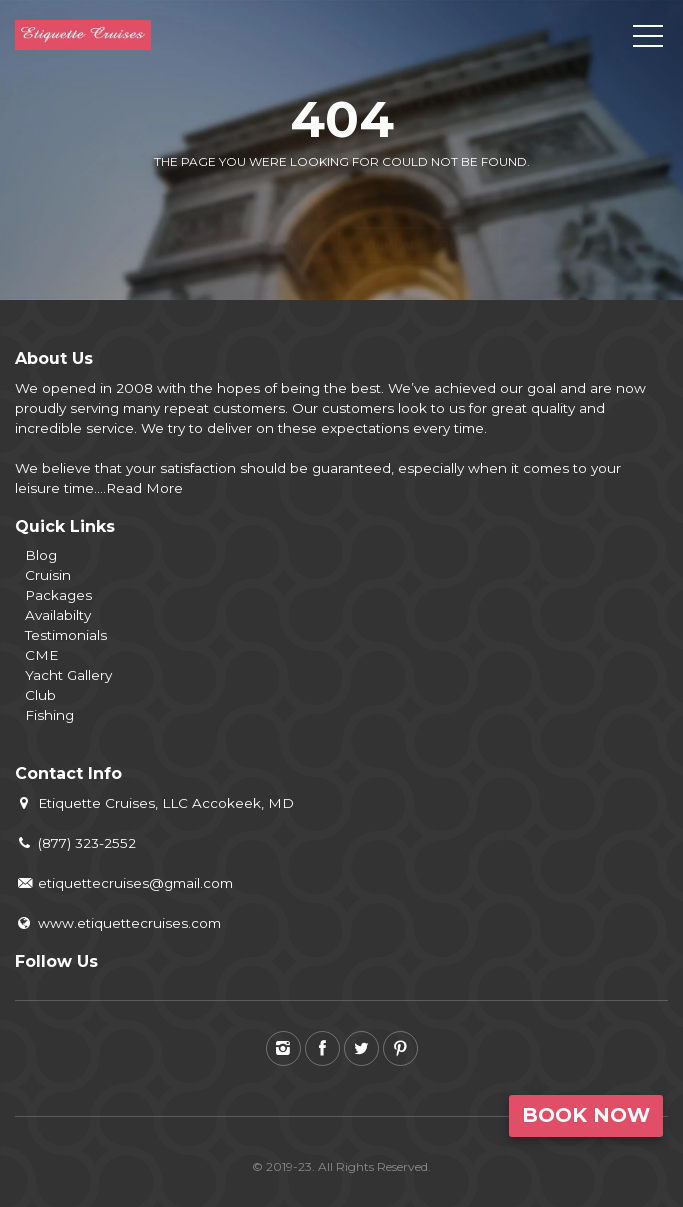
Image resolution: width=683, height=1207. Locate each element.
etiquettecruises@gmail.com (124, 883)
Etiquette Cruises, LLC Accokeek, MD (154, 803)
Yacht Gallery (68, 675)
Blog (41, 555)
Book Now (586, 1115)
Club (40, 695)
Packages (58, 595)
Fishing (49, 715)
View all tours (419, 209)
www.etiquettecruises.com (118, 923)
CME (41, 655)
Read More (144, 488)
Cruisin (48, 575)
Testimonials (66, 635)
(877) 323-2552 (75, 843)
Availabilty (58, 615)
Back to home (258, 209)
